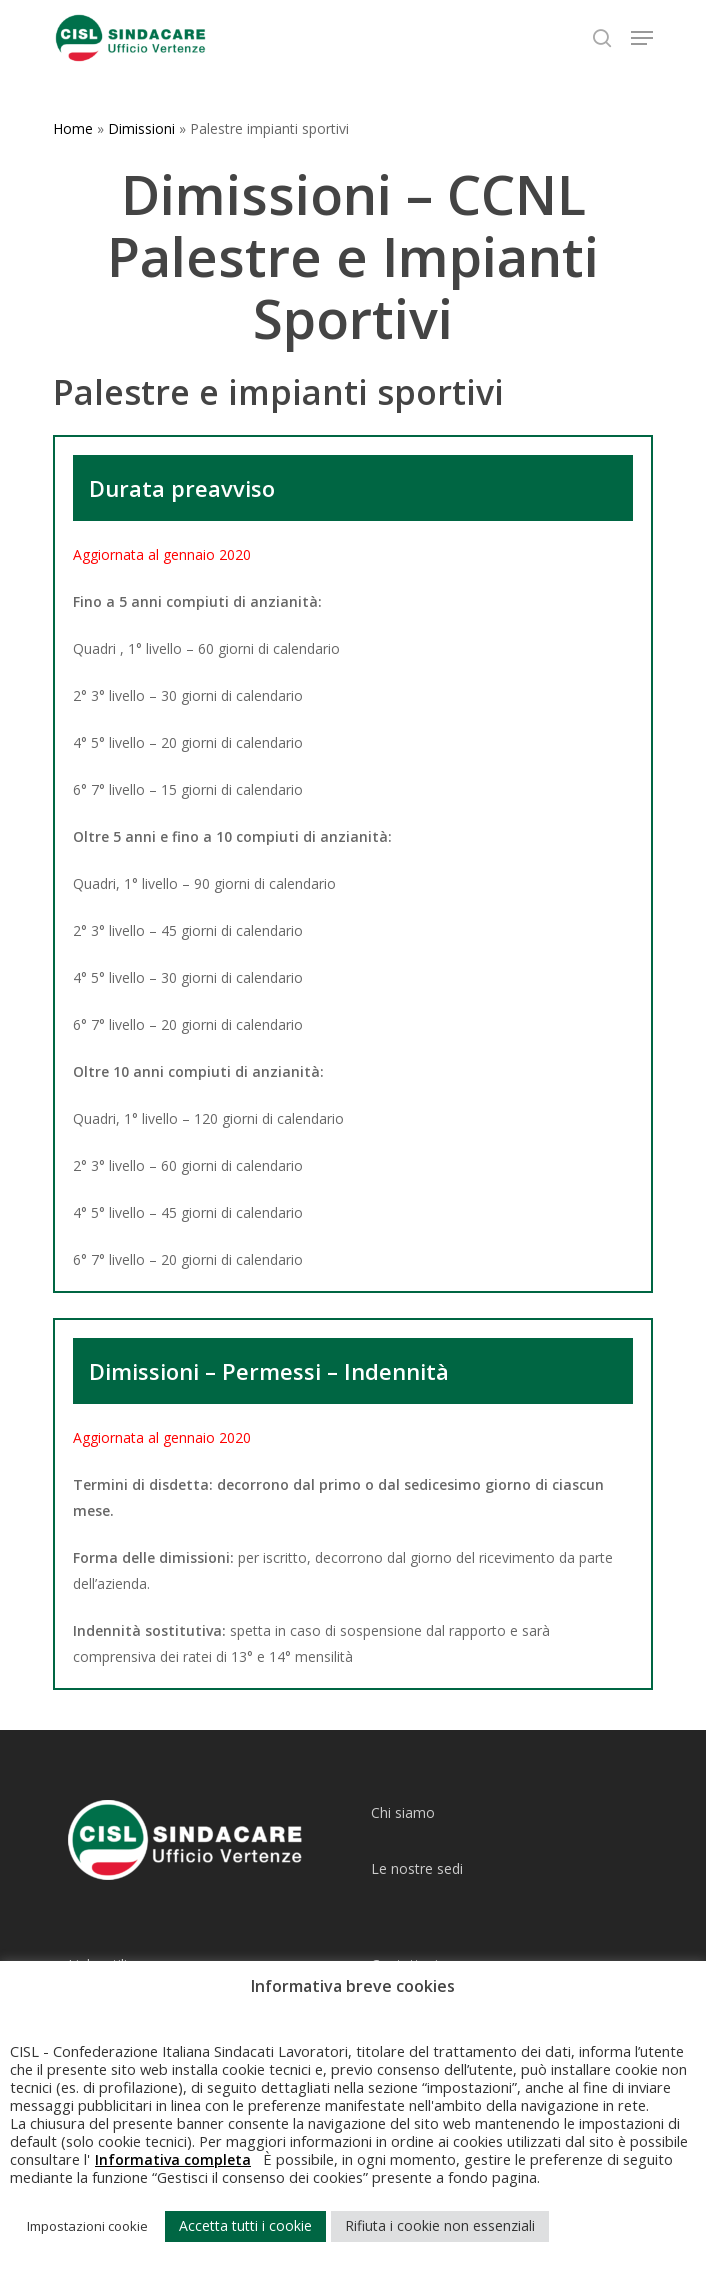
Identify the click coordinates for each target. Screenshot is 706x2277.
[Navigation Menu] (642, 38)
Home (73, 128)
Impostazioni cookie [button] (87, 2226)
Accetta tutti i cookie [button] (245, 2225)
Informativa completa (173, 2159)
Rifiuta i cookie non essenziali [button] (440, 2225)
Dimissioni (141, 128)
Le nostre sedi (417, 1868)
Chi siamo (403, 1812)
